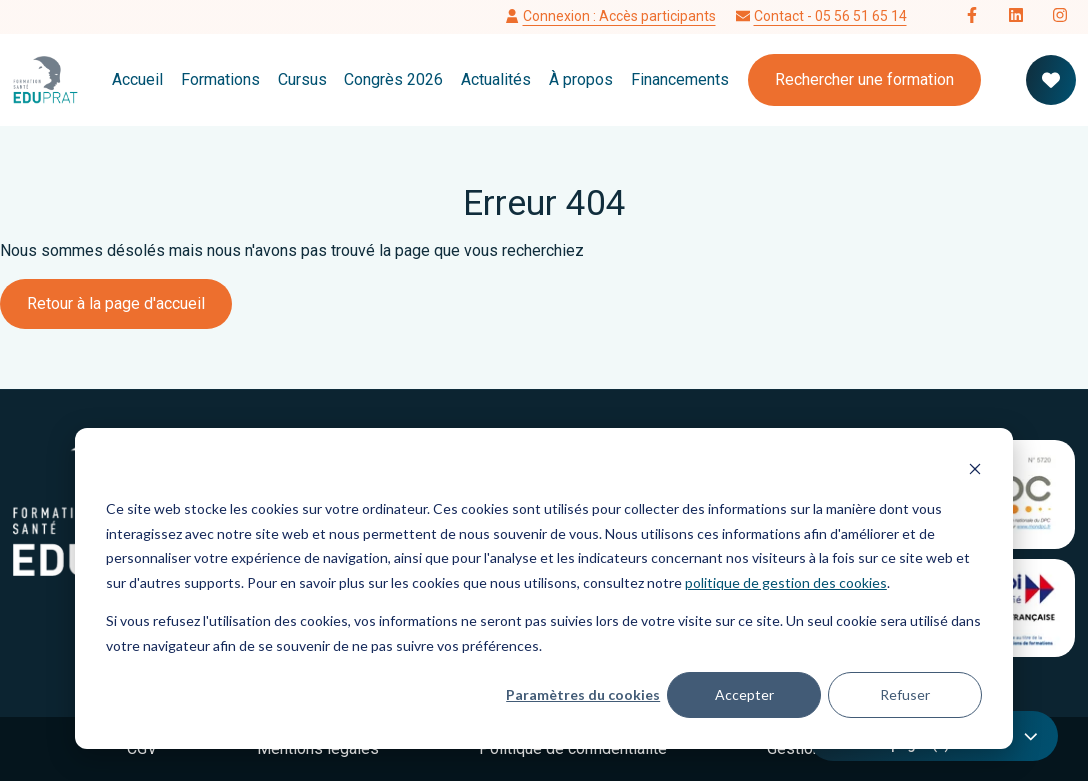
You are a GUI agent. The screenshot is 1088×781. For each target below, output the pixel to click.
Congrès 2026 (393, 79)
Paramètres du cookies (583, 694)
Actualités (496, 79)
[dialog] (544, 588)
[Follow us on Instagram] (1060, 17)
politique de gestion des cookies (786, 582)
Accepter (744, 694)
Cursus (302, 79)
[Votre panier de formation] (1051, 80)
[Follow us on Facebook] (972, 17)
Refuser (905, 694)
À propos (581, 79)
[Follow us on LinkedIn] (1016, 17)
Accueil (137, 79)
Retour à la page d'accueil (116, 303)
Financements (680, 79)
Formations (220, 79)
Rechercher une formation (864, 79)
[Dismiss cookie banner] (975, 471)
